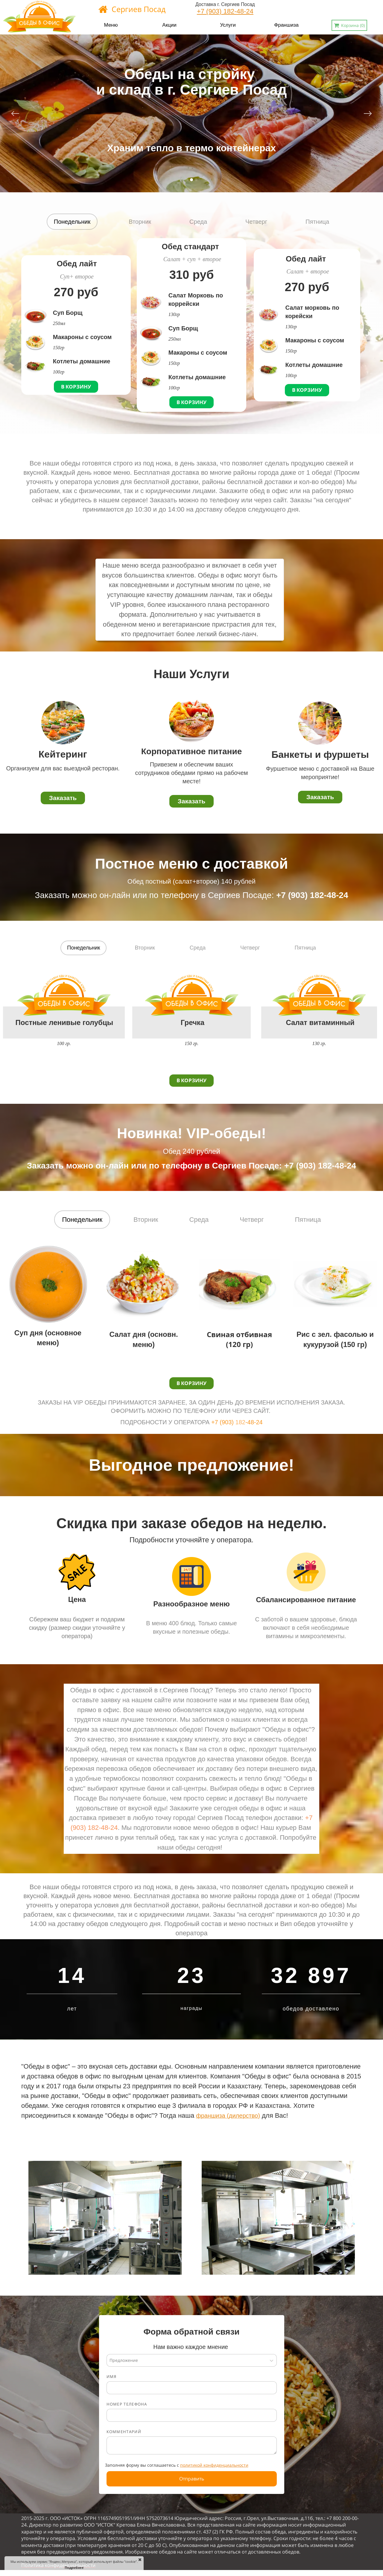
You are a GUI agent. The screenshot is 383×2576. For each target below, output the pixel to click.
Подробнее (74, 2567)
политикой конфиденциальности (214, 2465)
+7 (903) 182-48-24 (225, 11)
